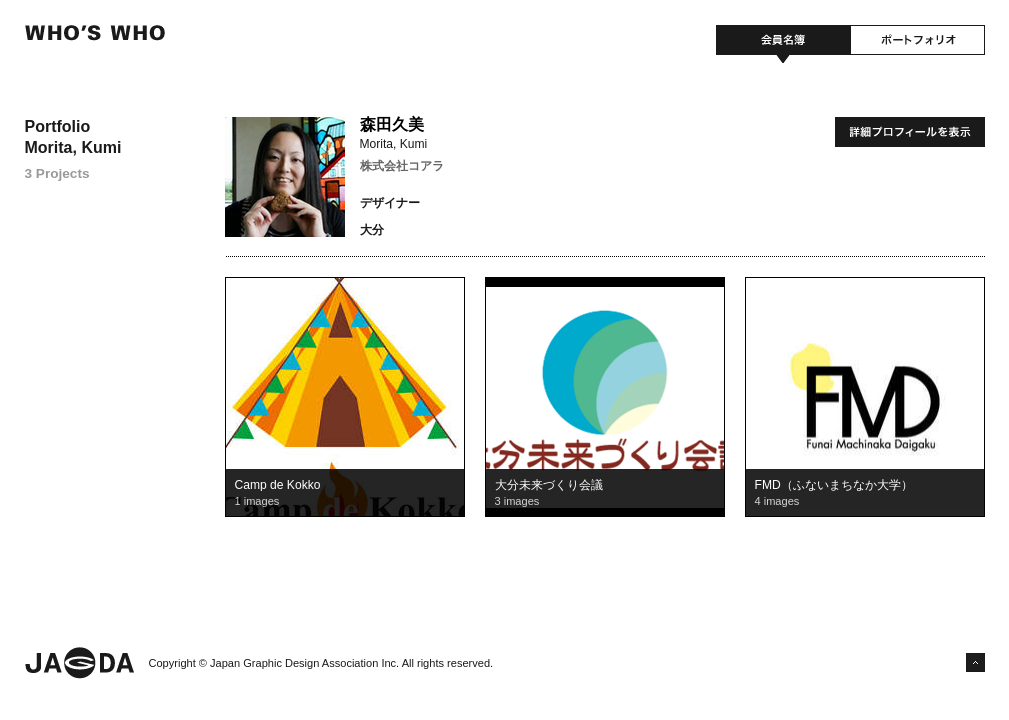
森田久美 (392, 124)
